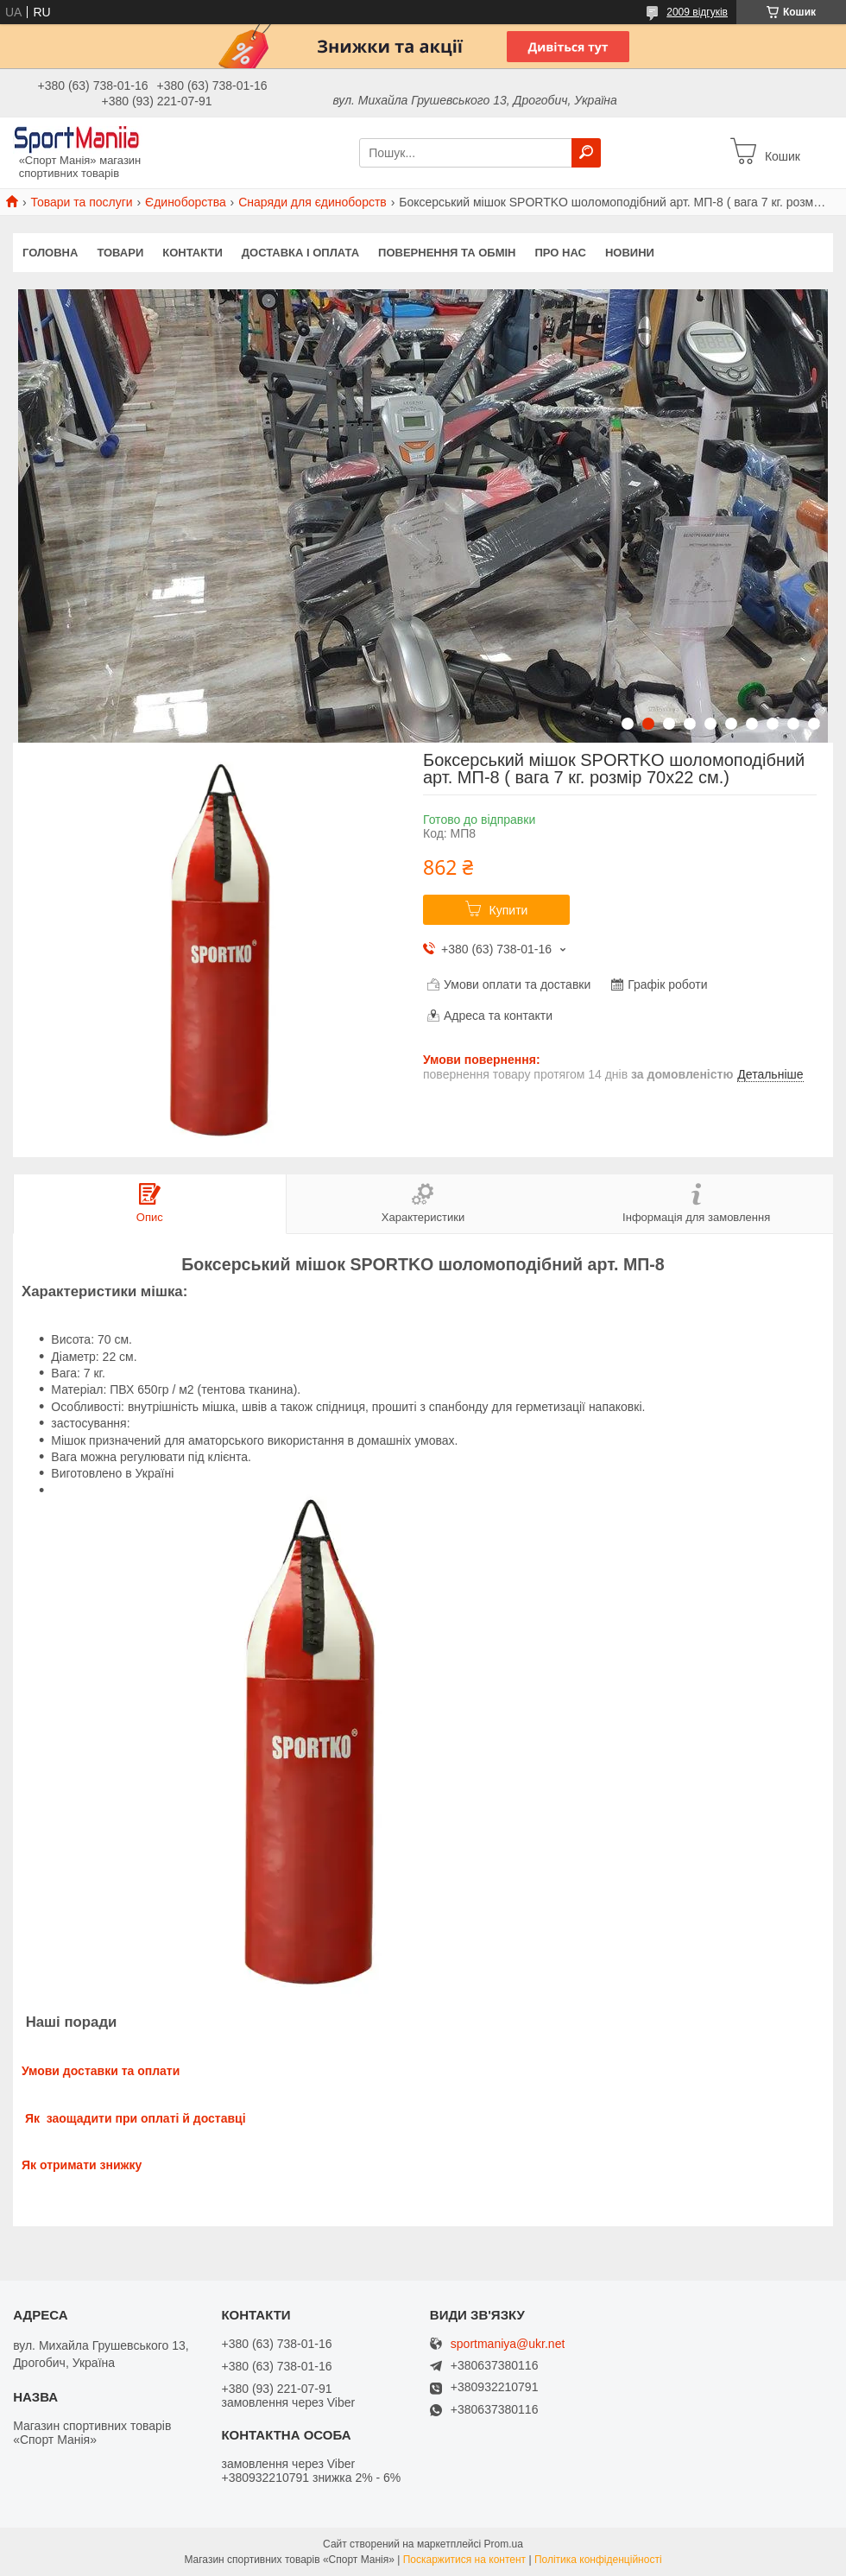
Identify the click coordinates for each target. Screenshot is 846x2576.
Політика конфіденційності (598, 2560)
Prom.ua (503, 2544)
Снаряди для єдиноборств (312, 202)
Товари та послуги (81, 202)
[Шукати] (586, 153)
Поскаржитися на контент (464, 2560)
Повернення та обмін (446, 252)
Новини (629, 252)
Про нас (559, 252)
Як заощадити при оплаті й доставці (134, 2118)
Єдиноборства (185, 202)
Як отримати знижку (82, 2165)
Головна (50, 252)
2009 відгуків (697, 12)
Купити (508, 910)
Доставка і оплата (300, 252)
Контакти (192, 252)
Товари (120, 252)
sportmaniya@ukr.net (508, 2344)
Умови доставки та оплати (101, 2071)
